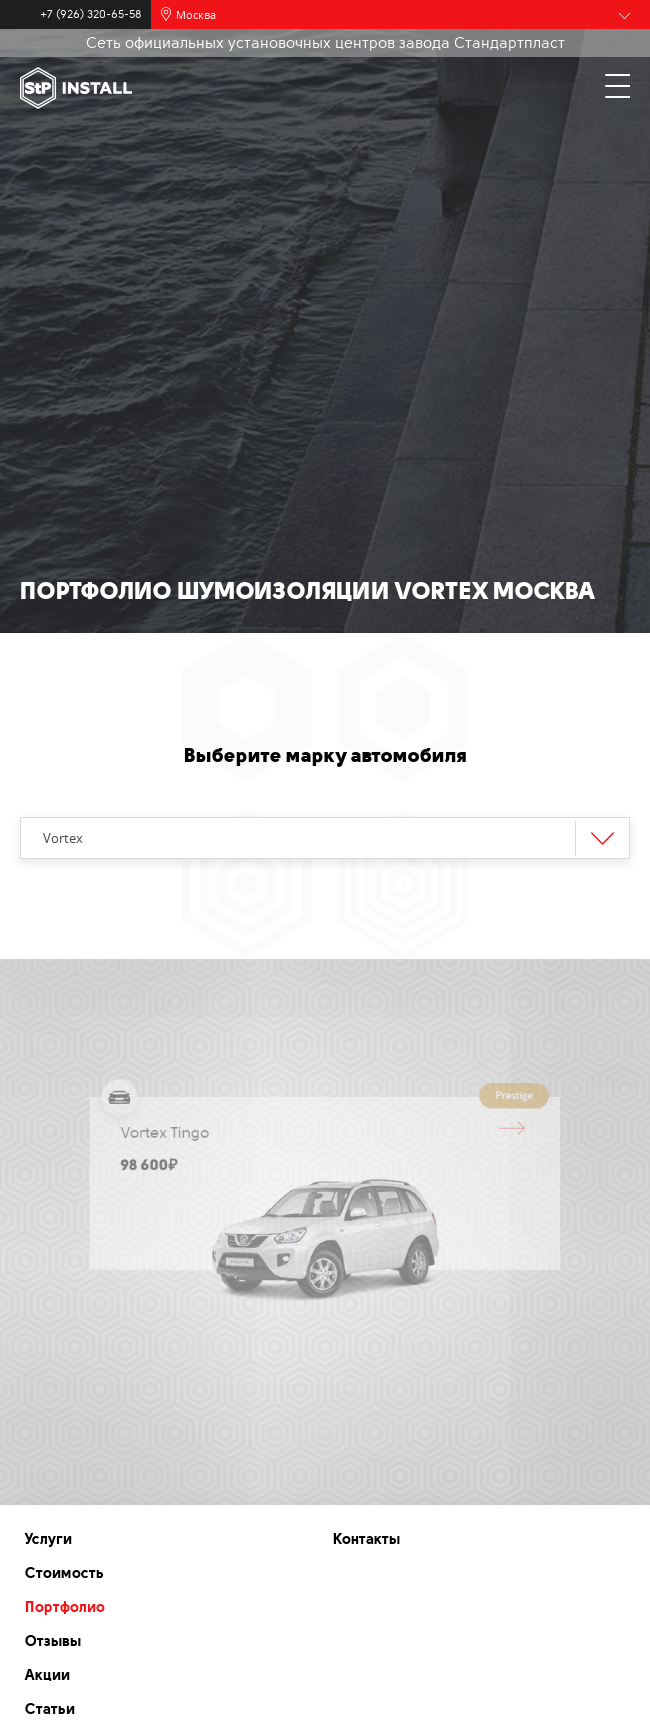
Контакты (366, 1539)
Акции (47, 1675)
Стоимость (64, 1573)
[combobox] (325, 838)
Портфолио (65, 1607)
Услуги (48, 1539)
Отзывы (53, 1641)
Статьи (50, 1709)
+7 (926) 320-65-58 (90, 14)
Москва (196, 14)
